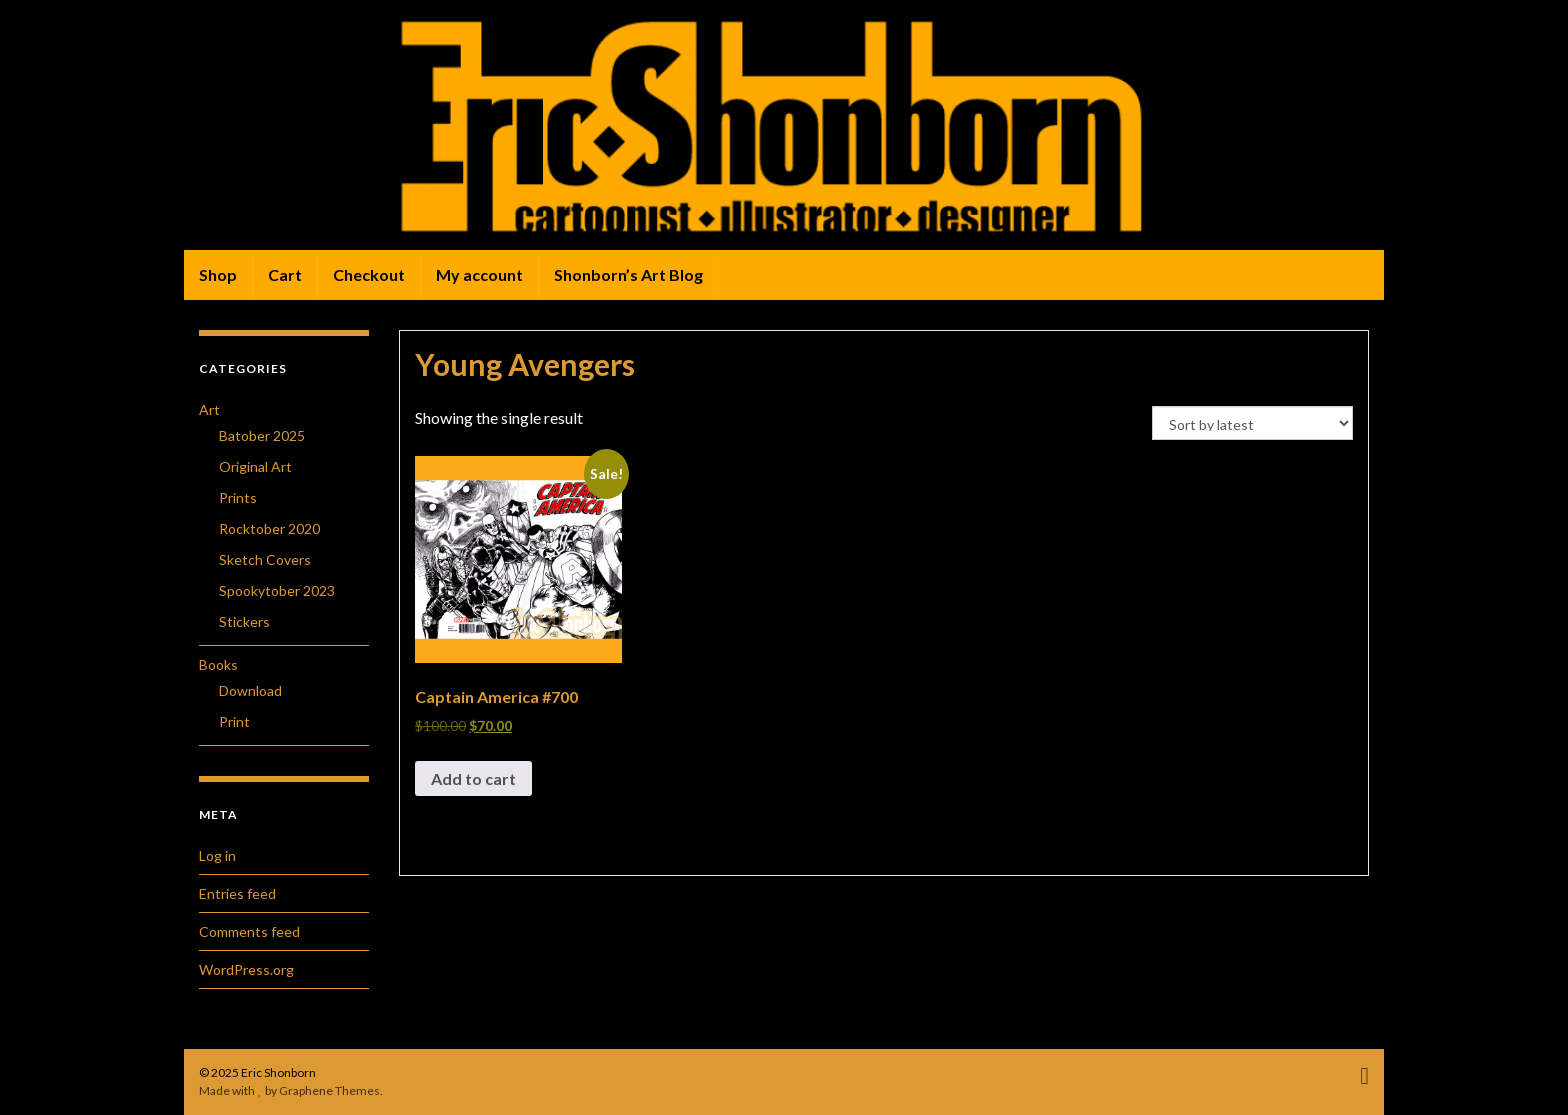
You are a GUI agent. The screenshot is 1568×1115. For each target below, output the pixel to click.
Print (234, 721)
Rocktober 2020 (269, 528)
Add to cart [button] (473, 778)
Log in (217, 855)
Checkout (369, 274)
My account (479, 274)
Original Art (255, 466)
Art (209, 409)
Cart (285, 274)
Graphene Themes (329, 1090)
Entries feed (237, 893)
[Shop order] (1252, 423)
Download (250, 690)
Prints (238, 497)
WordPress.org (246, 969)
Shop (218, 274)
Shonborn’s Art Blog (628, 274)
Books (218, 664)
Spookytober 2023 (277, 590)
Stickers (244, 621)
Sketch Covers (265, 559)
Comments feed (249, 931)
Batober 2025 (262, 435)
